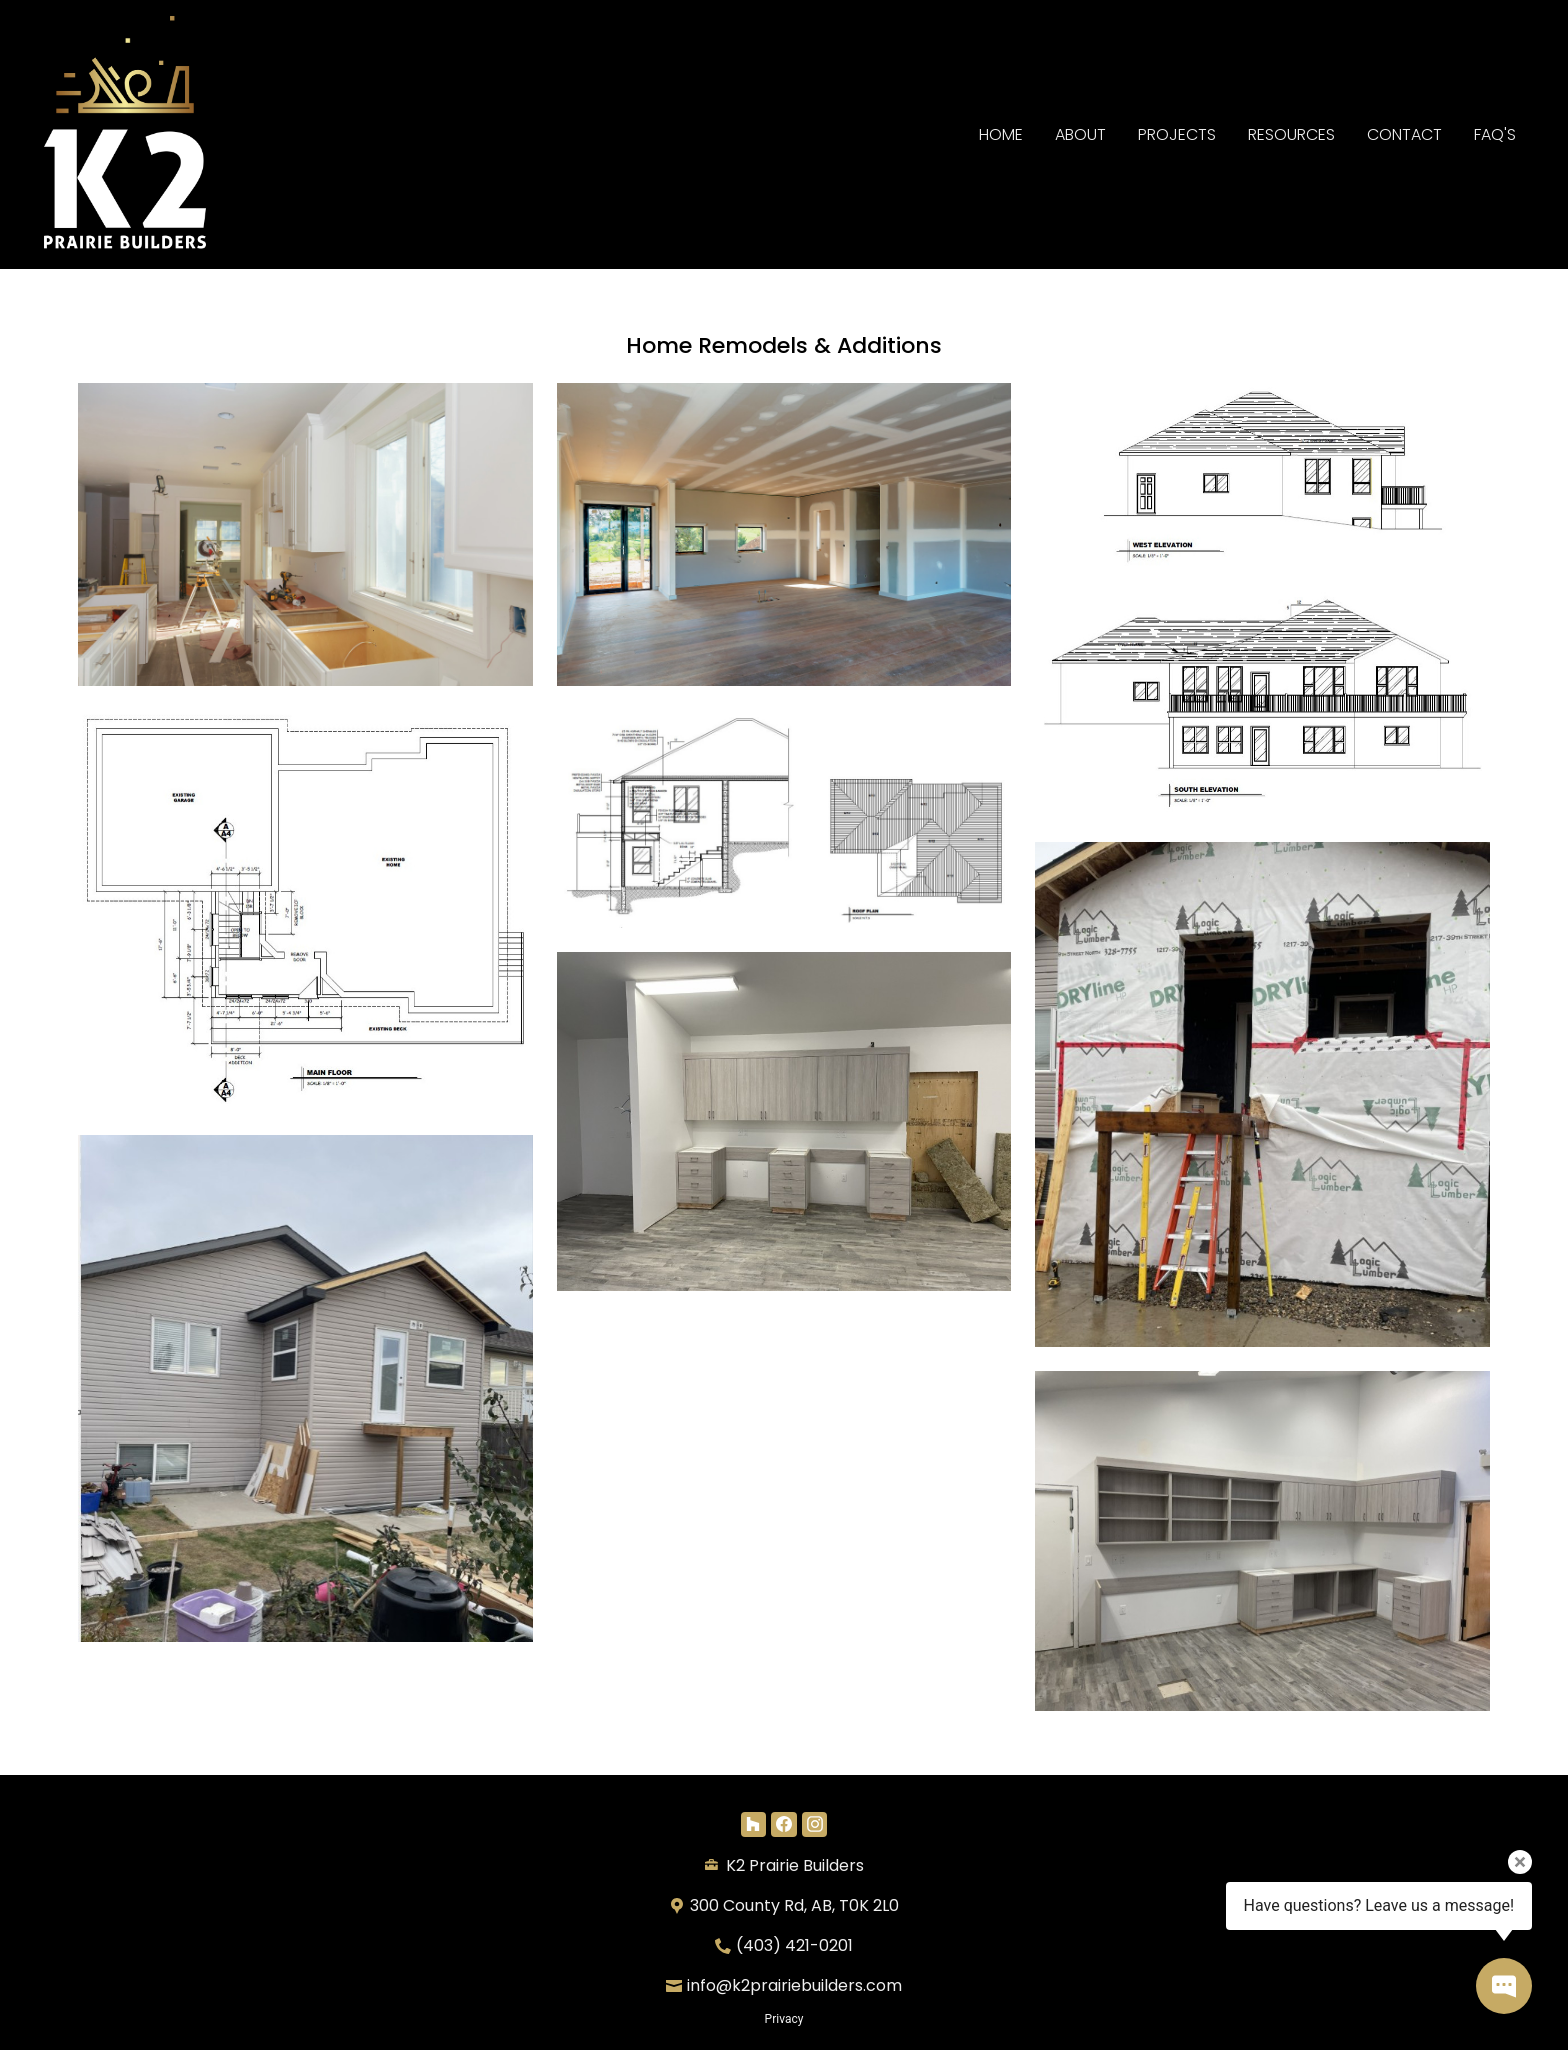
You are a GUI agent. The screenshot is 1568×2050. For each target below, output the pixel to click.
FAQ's (1495, 134)
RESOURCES (1291, 134)
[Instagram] (814, 1824)
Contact (1404, 134)
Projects (1177, 134)
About (1080, 134)
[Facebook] (783, 1824)
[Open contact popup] (1504, 1986)
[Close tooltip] (1520, 1862)
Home (1001, 134)
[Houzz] (753, 1824)
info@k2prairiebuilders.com (794, 1985)
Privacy (784, 2019)
